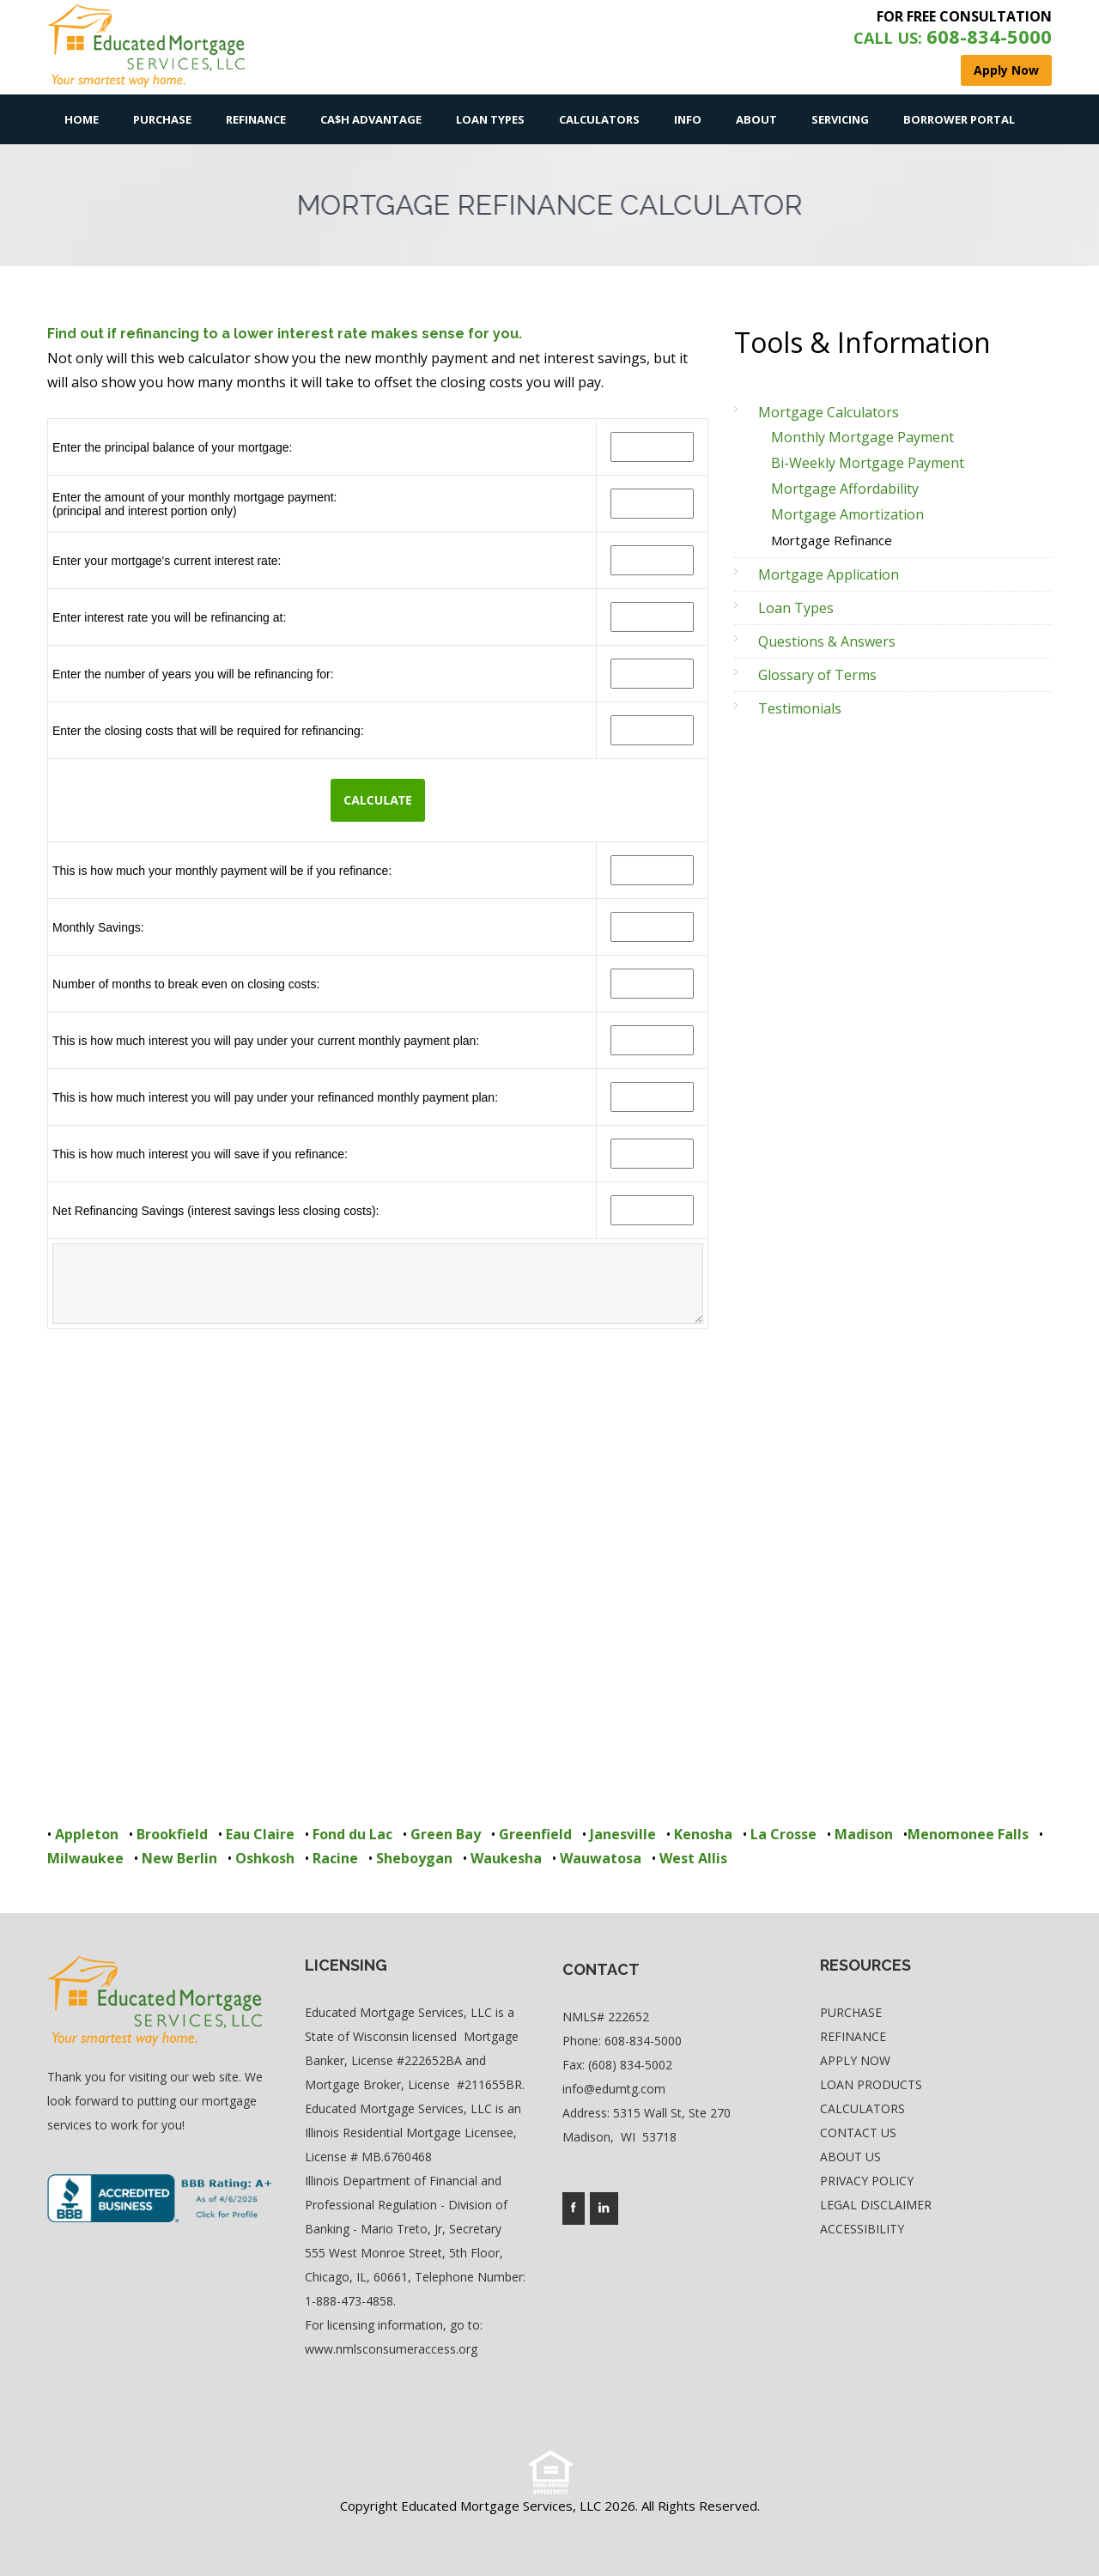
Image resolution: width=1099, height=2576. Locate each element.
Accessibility (862, 2229)
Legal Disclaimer (876, 2204)
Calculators (599, 119)
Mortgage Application (828, 574)
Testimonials (799, 708)
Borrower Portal (959, 119)
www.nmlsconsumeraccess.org (391, 2349)
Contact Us (858, 2132)
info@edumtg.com (613, 2089)
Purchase (162, 119)
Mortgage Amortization (847, 514)
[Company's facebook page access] (573, 2208)
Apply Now (855, 2060)
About (756, 119)
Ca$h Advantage (371, 119)
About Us (850, 2156)
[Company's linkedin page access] (604, 2208)
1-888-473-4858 (349, 2301)
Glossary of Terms (817, 674)
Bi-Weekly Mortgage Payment (867, 462)
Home (81, 119)
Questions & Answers (827, 641)
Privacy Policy (867, 2180)
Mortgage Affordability (845, 488)
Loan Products (871, 2084)
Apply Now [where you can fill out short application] (1006, 70)
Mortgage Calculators (828, 412)
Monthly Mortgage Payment (862, 437)
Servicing (840, 119)
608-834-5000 (643, 2040)
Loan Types (490, 119)
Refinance (256, 119)
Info (687, 119)
